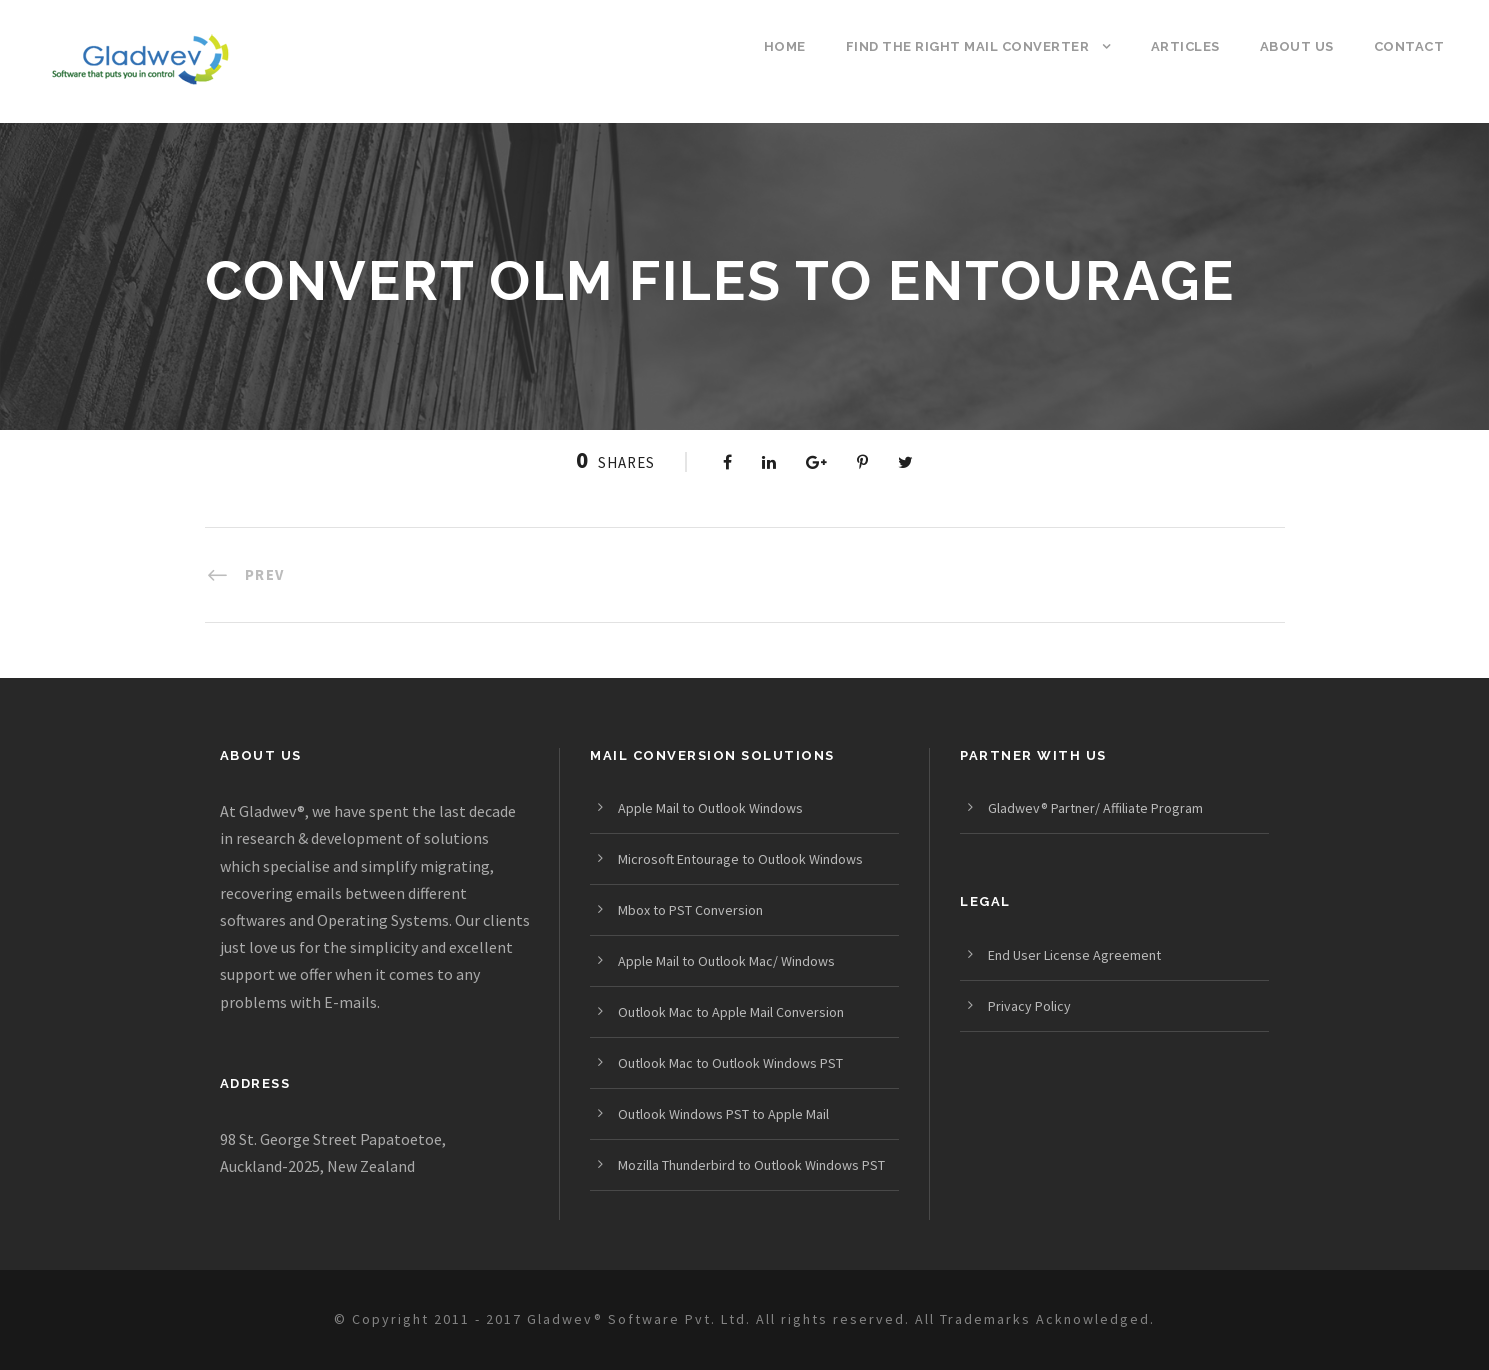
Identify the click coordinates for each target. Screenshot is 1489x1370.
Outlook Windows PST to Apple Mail (723, 1114)
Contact (1409, 46)
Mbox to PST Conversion (690, 910)
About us (1297, 46)
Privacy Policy (1029, 1006)
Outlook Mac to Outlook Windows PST (730, 1063)
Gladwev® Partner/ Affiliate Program (1095, 808)
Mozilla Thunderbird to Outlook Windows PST (751, 1165)
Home (785, 46)
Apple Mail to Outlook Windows (710, 808)
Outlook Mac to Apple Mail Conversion (731, 1012)
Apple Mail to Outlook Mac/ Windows (726, 961)
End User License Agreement (1074, 955)
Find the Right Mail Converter (968, 46)
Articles (1185, 46)
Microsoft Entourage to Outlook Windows (740, 859)
